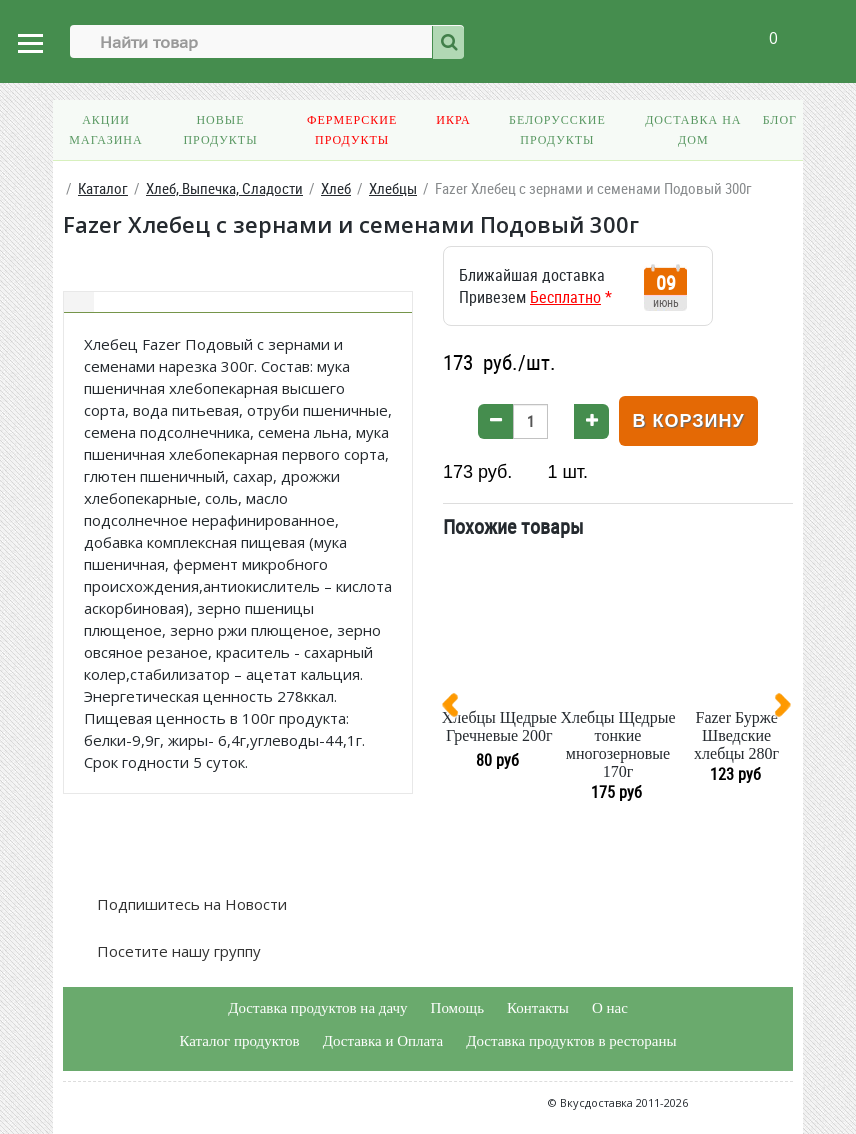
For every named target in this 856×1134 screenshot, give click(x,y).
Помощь (457, 1008)
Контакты (538, 1008)
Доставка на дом (693, 130)
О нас (610, 1008)
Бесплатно (565, 297)
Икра (453, 120)
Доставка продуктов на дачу (317, 1008)
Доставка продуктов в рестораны (571, 1041)
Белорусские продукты (557, 130)
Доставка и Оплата (383, 1041)
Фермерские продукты (352, 130)
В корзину (688, 421)
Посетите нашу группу (177, 951)
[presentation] (458, 709)
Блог (780, 120)
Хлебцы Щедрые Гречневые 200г (499, 726)
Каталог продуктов (239, 1041)
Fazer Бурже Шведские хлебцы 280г (736, 735)
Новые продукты (220, 130)
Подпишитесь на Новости (190, 904)
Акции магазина (105, 130)
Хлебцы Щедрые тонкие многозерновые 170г (617, 744)
